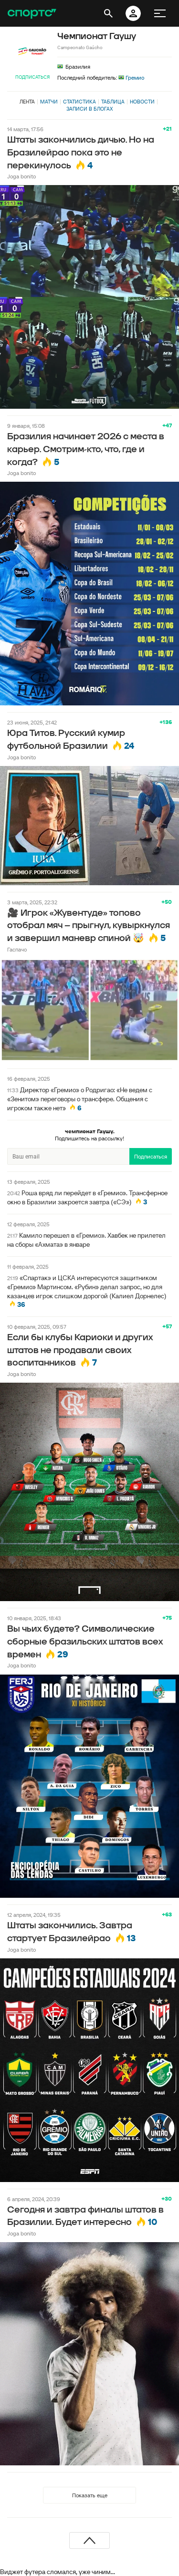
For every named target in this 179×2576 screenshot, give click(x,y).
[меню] (159, 13)
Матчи (49, 101)
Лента (27, 101)
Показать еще (89, 2495)
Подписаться (32, 77)
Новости (142, 101)
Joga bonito (21, 176)
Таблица (113, 101)
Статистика (79, 101)
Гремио (131, 77)
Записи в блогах (89, 108)
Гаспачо (17, 949)
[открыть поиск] (108, 13)
